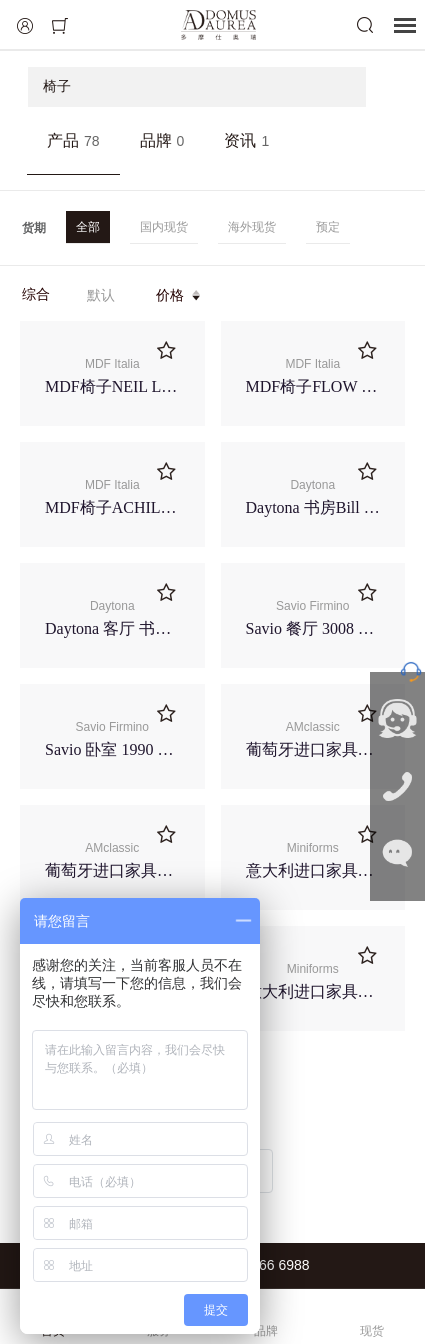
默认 (101, 295)
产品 (73, 140)
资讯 (246, 140)
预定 (328, 227)
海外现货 (252, 227)
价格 (179, 295)
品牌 (162, 140)
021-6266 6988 (262, 1265)
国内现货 (164, 227)
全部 (88, 227)
